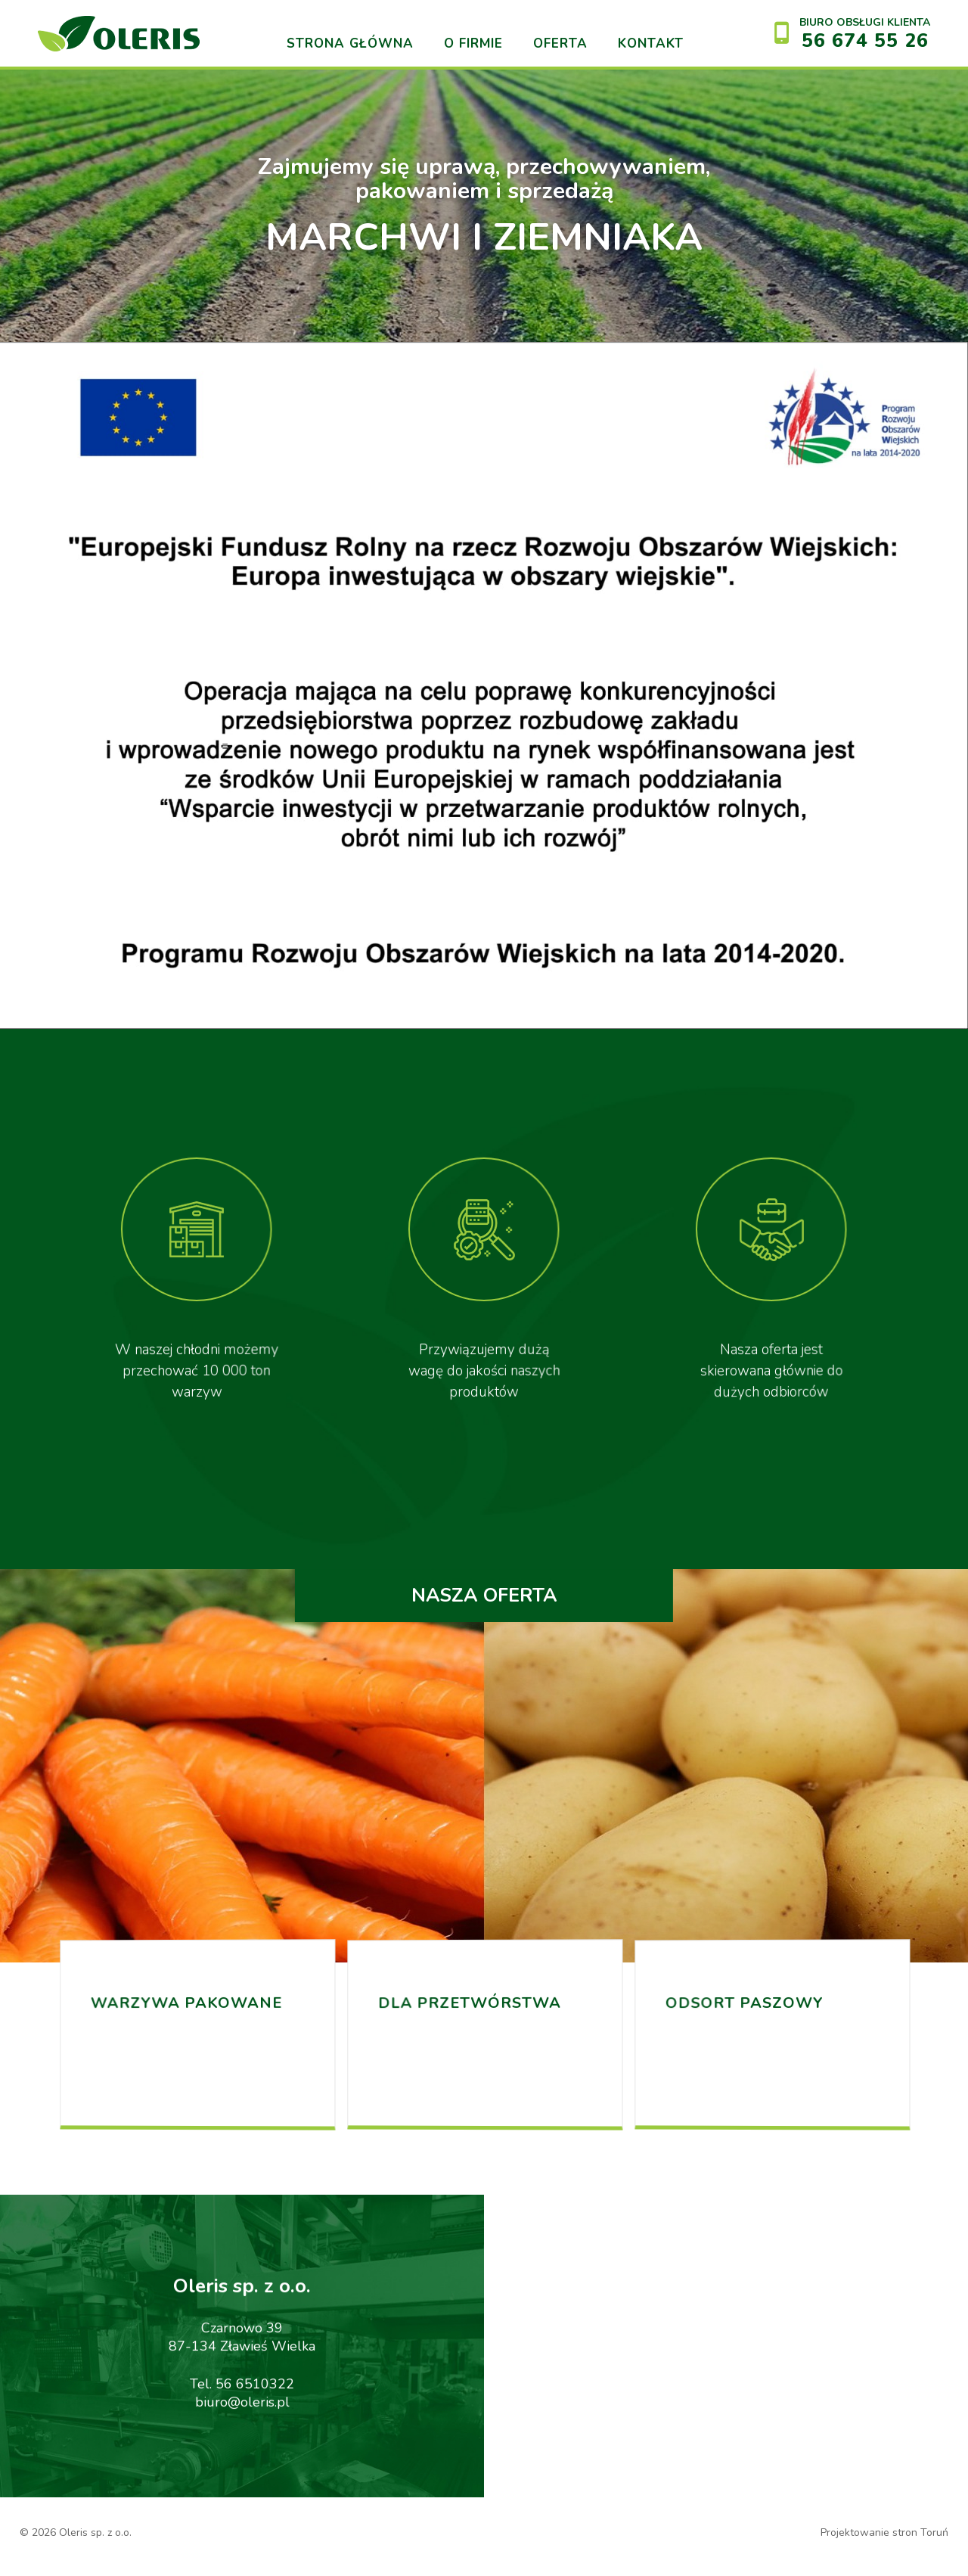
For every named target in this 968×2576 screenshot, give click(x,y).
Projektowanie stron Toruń (884, 2532)
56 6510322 (255, 2398)
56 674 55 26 (865, 41)
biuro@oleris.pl (242, 2416)
